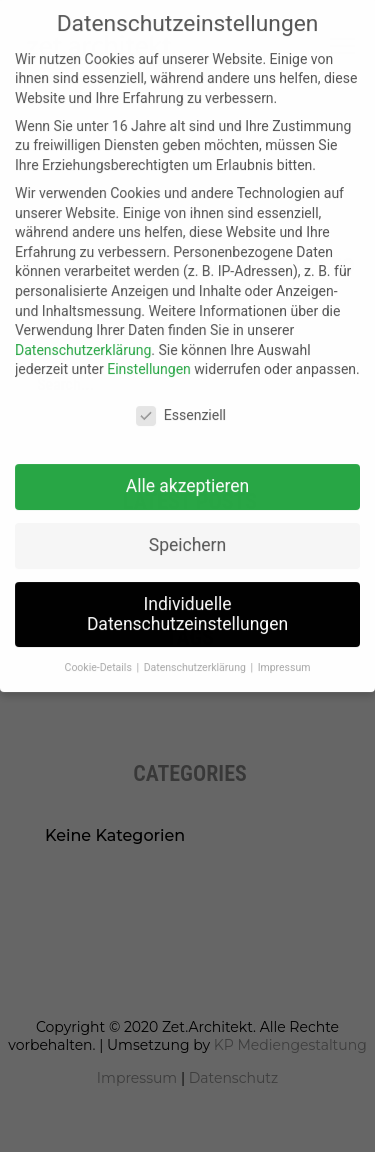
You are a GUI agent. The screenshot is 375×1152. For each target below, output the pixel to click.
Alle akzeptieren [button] (188, 473)
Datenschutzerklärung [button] (196, 654)
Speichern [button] (187, 532)
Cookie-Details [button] (100, 654)
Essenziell (181, 402)
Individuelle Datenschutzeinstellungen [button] (187, 601)
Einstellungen (149, 356)
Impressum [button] (284, 654)
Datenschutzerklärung (83, 337)
